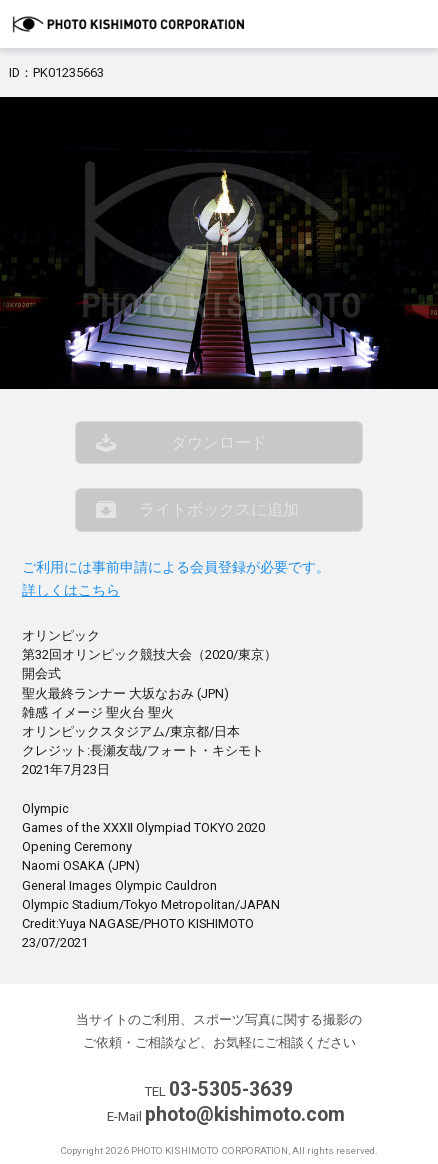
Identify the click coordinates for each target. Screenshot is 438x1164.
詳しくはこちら (71, 590)
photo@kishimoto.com (245, 1114)
